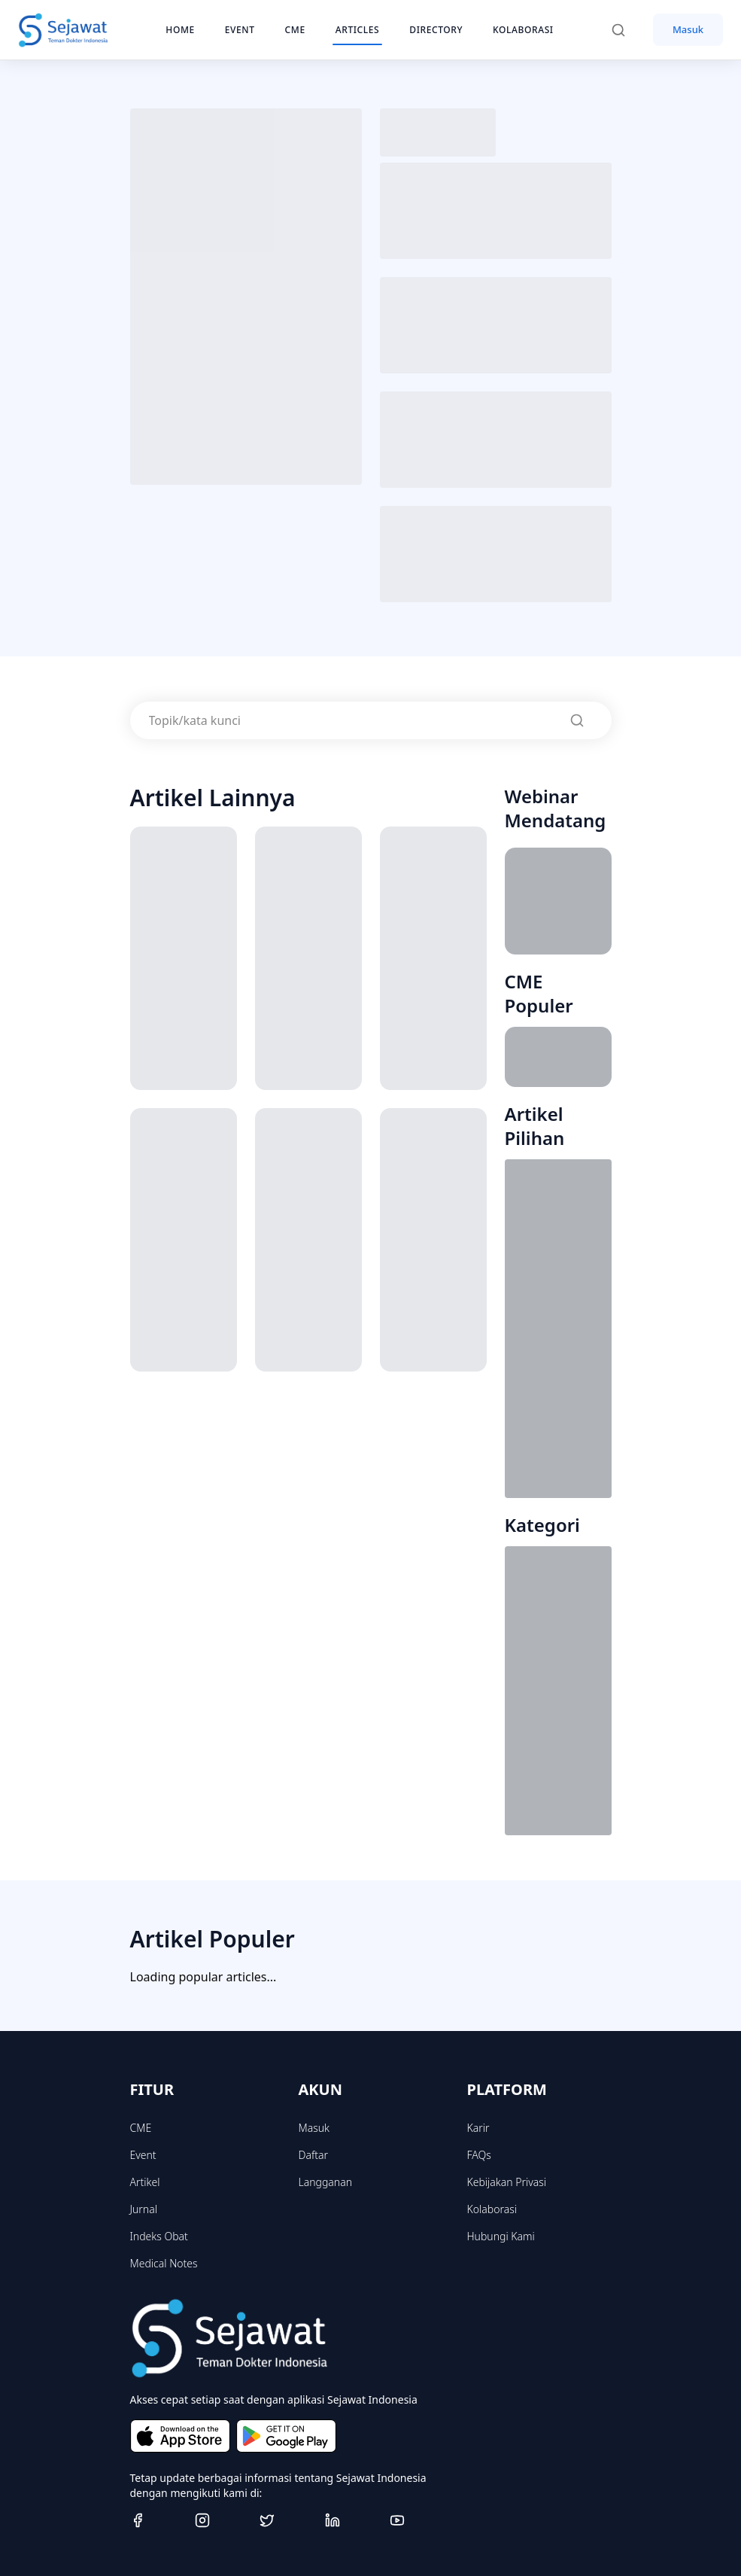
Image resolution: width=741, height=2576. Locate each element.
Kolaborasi (492, 2209)
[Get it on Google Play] (286, 2436)
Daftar (314, 2155)
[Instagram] (221, 2520)
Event (143, 2155)
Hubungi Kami (501, 2236)
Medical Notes (164, 2263)
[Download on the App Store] (180, 2436)
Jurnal (143, 2209)
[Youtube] (416, 2520)
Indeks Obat (159, 2236)
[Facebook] (156, 2520)
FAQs (479, 2155)
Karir (478, 2128)
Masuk (688, 29)
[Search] (626, 30)
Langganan (325, 2182)
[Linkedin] (351, 2520)
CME (141, 2128)
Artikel (145, 2182)
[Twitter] (286, 2520)
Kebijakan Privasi (507, 2182)
